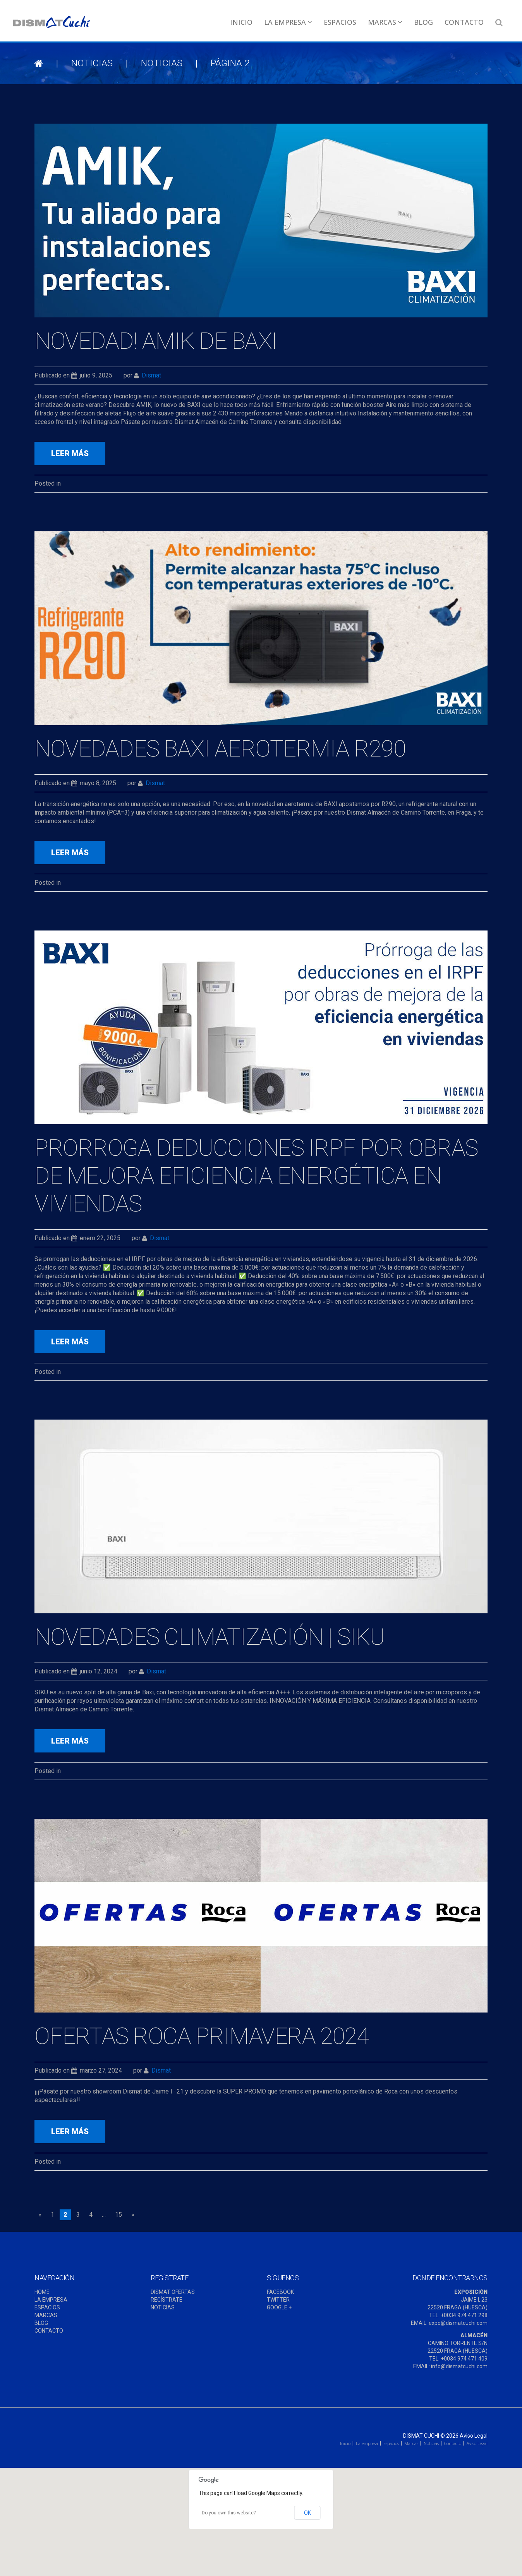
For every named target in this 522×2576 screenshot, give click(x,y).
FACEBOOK (280, 2292)
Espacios (340, 22)
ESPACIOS (47, 2307)
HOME (42, 2292)
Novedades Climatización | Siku (209, 1637)
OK (307, 2513)
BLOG (41, 2323)
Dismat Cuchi (421, 2436)
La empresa (288, 22)
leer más (70, 453)
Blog (423, 22)
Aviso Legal (474, 2436)
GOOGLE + (279, 2307)
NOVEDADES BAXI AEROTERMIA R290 (219, 748)
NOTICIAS (92, 63)
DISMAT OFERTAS (173, 2292)
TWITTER (278, 2300)
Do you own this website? (229, 2513)
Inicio (241, 22)
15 (118, 2214)
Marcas (385, 22)
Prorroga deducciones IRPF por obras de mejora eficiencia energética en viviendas (256, 1175)
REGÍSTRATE (166, 2300)
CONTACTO (48, 2331)
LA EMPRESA (50, 2300)
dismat (151, 375)
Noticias (431, 2443)
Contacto (464, 22)
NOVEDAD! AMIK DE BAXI (155, 341)
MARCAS (45, 2315)
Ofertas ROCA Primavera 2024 (201, 2036)
